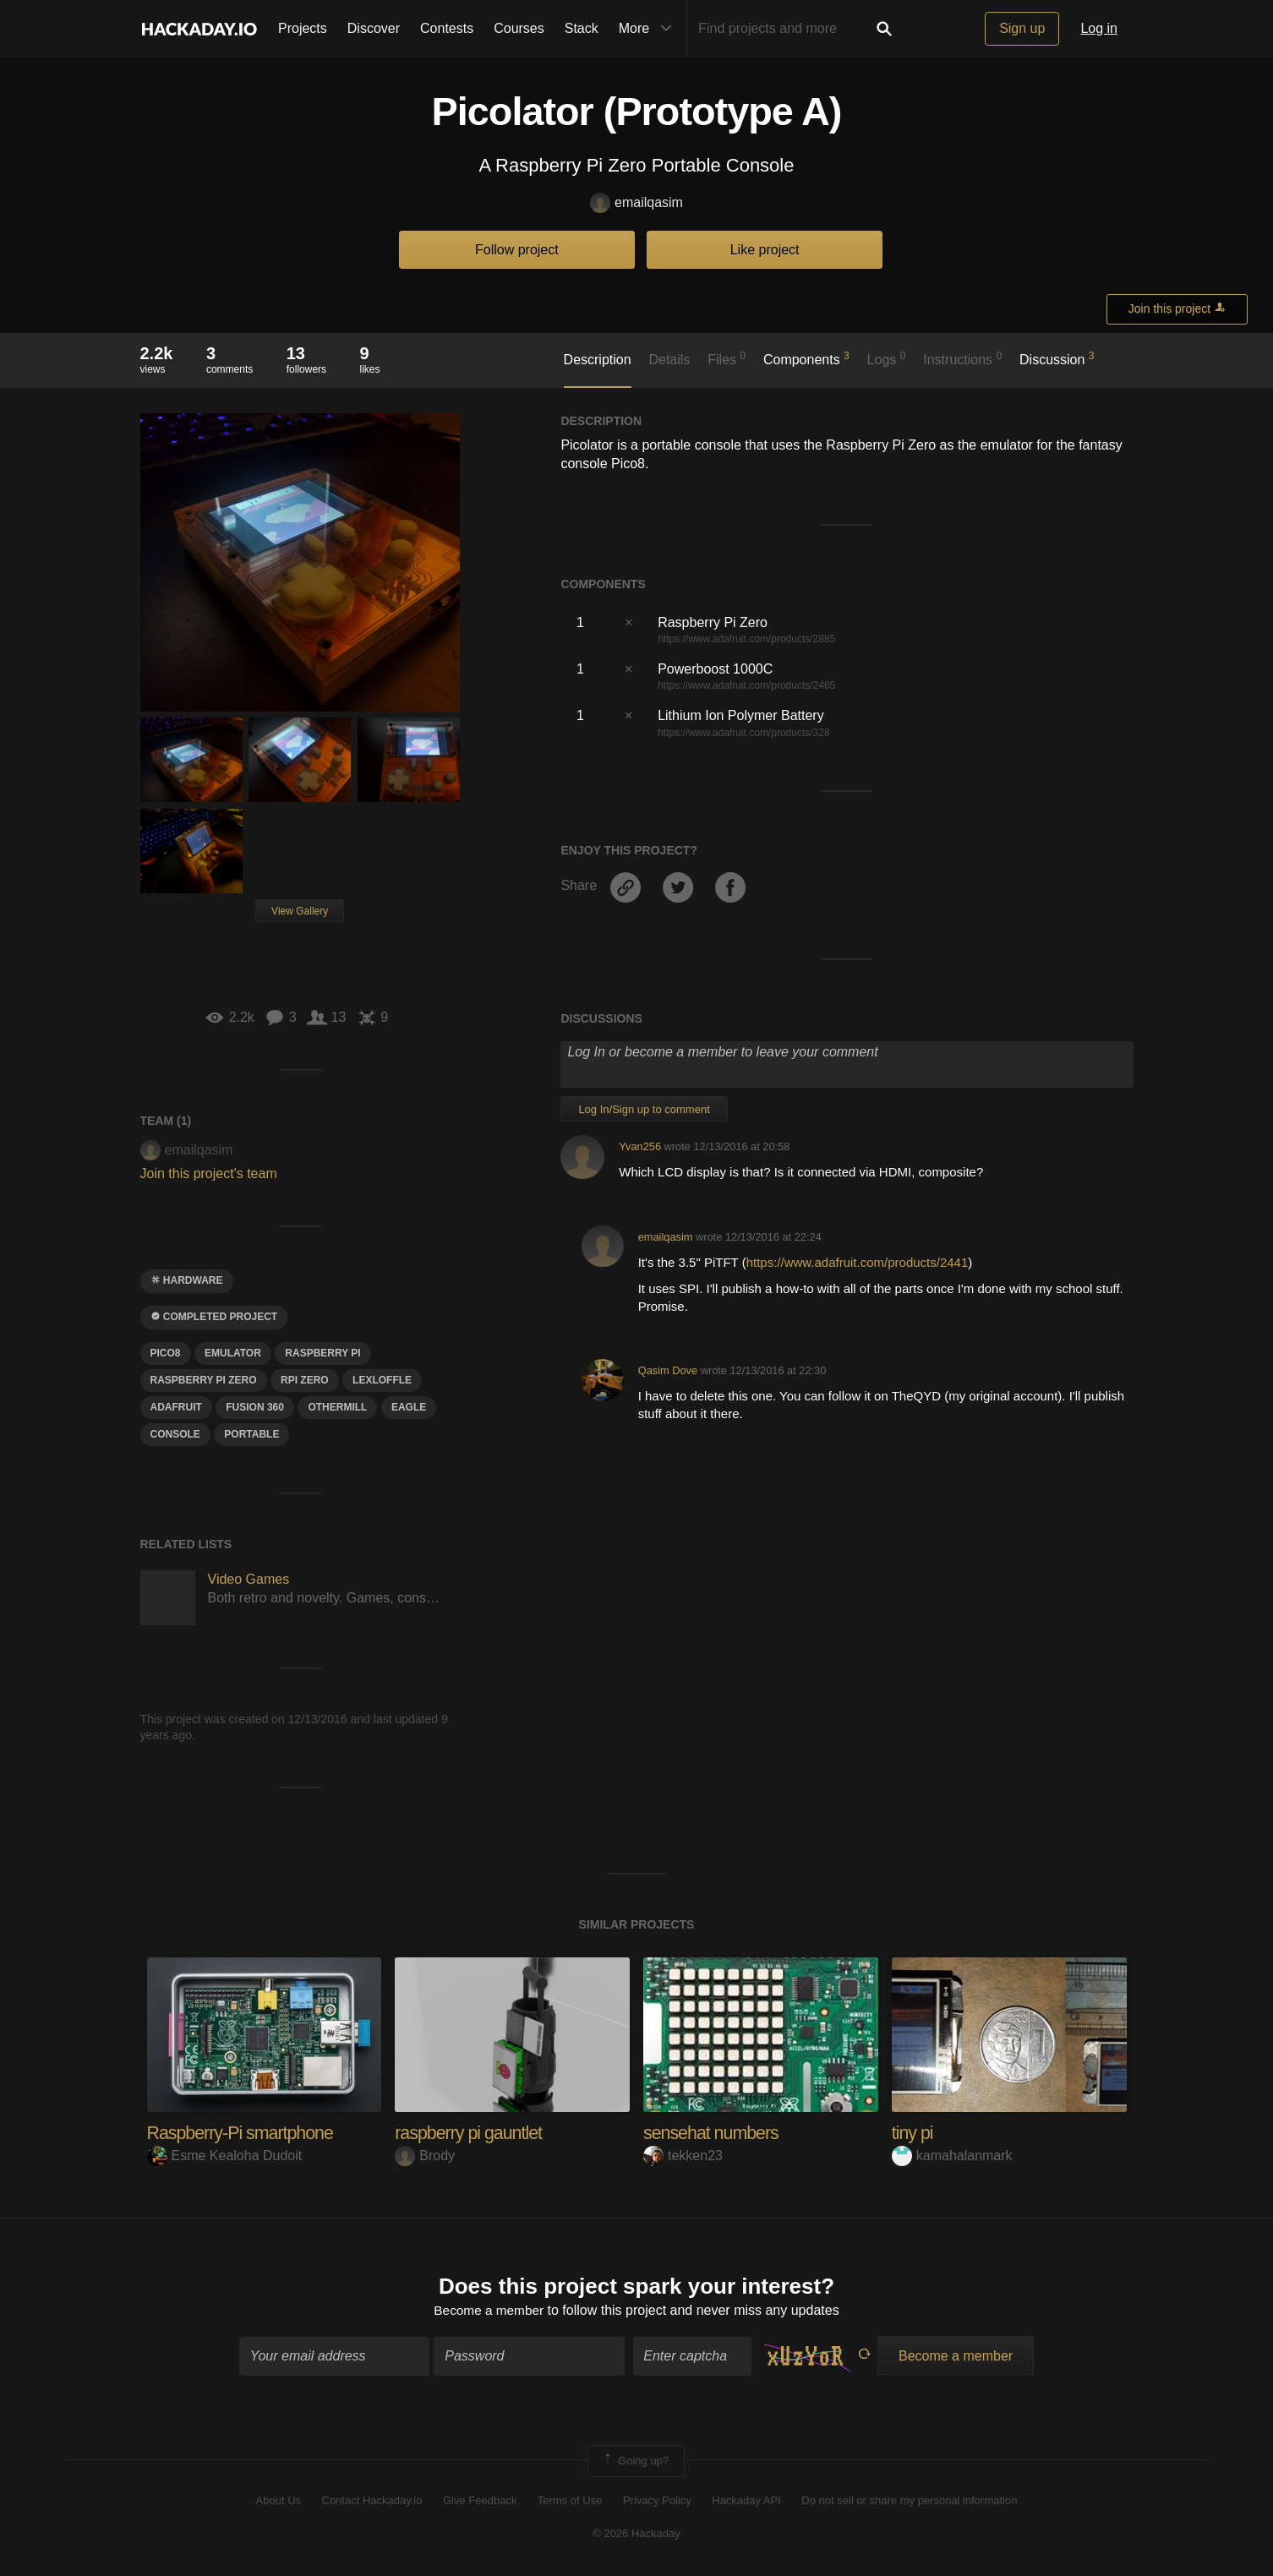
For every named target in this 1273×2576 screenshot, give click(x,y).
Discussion (1057, 358)
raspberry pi (322, 1353)
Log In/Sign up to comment (643, 1109)
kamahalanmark (952, 2155)
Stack (581, 28)
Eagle (408, 1407)
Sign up (1022, 28)
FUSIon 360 (255, 1407)
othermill (337, 1407)
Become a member (489, 2312)
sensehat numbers (713, 2132)
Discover (373, 28)
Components (806, 358)
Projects (302, 28)
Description (597, 359)
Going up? (635, 2462)
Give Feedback (479, 2502)
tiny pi (913, 2132)
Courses (519, 28)
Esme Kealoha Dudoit (225, 2155)
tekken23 (683, 2155)
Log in (1098, 28)
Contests (446, 28)
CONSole (175, 1434)
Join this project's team (208, 1173)
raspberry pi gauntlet (471, 2132)
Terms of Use (570, 2502)
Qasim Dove (667, 1370)
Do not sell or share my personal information (909, 2502)
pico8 (165, 1353)
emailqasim (636, 203)
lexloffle (382, 1380)
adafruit (176, 1407)
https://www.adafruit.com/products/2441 (857, 1262)
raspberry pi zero (203, 1380)
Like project (765, 250)
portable (251, 1434)
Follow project (517, 250)
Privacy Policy (657, 2502)
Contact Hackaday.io (372, 2502)
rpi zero (305, 1380)
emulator (233, 1353)
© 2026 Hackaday (636, 2534)
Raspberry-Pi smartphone (243, 2132)
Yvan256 (640, 1146)
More (649, 29)
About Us (278, 2502)
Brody (425, 2155)
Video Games (249, 1579)
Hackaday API (746, 2502)
